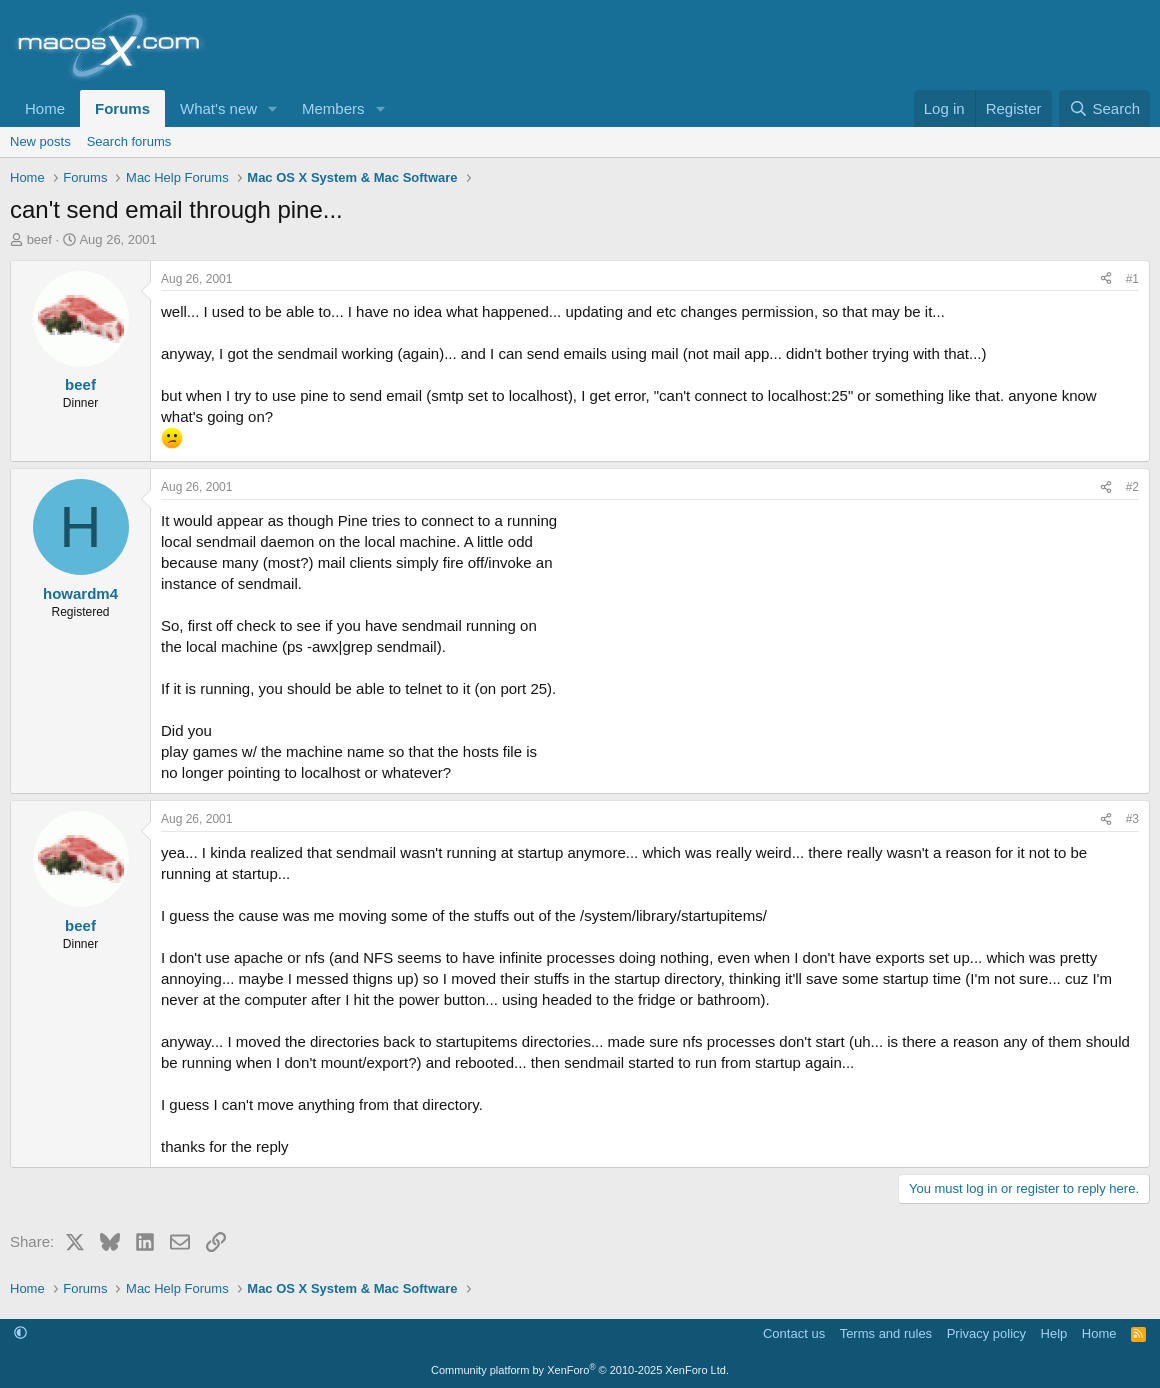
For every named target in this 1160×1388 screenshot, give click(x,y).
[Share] (1106, 279)
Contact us (794, 1333)
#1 (1132, 279)
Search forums (129, 141)
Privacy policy (986, 1333)
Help (1054, 1333)
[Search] (1104, 108)
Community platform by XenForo (580, 1370)
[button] (273, 108)
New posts (40, 141)
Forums (122, 108)
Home (45, 108)
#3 (1132, 819)
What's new (218, 108)
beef (39, 239)
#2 (1132, 487)
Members (333, 108)
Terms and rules (886, 1333)
